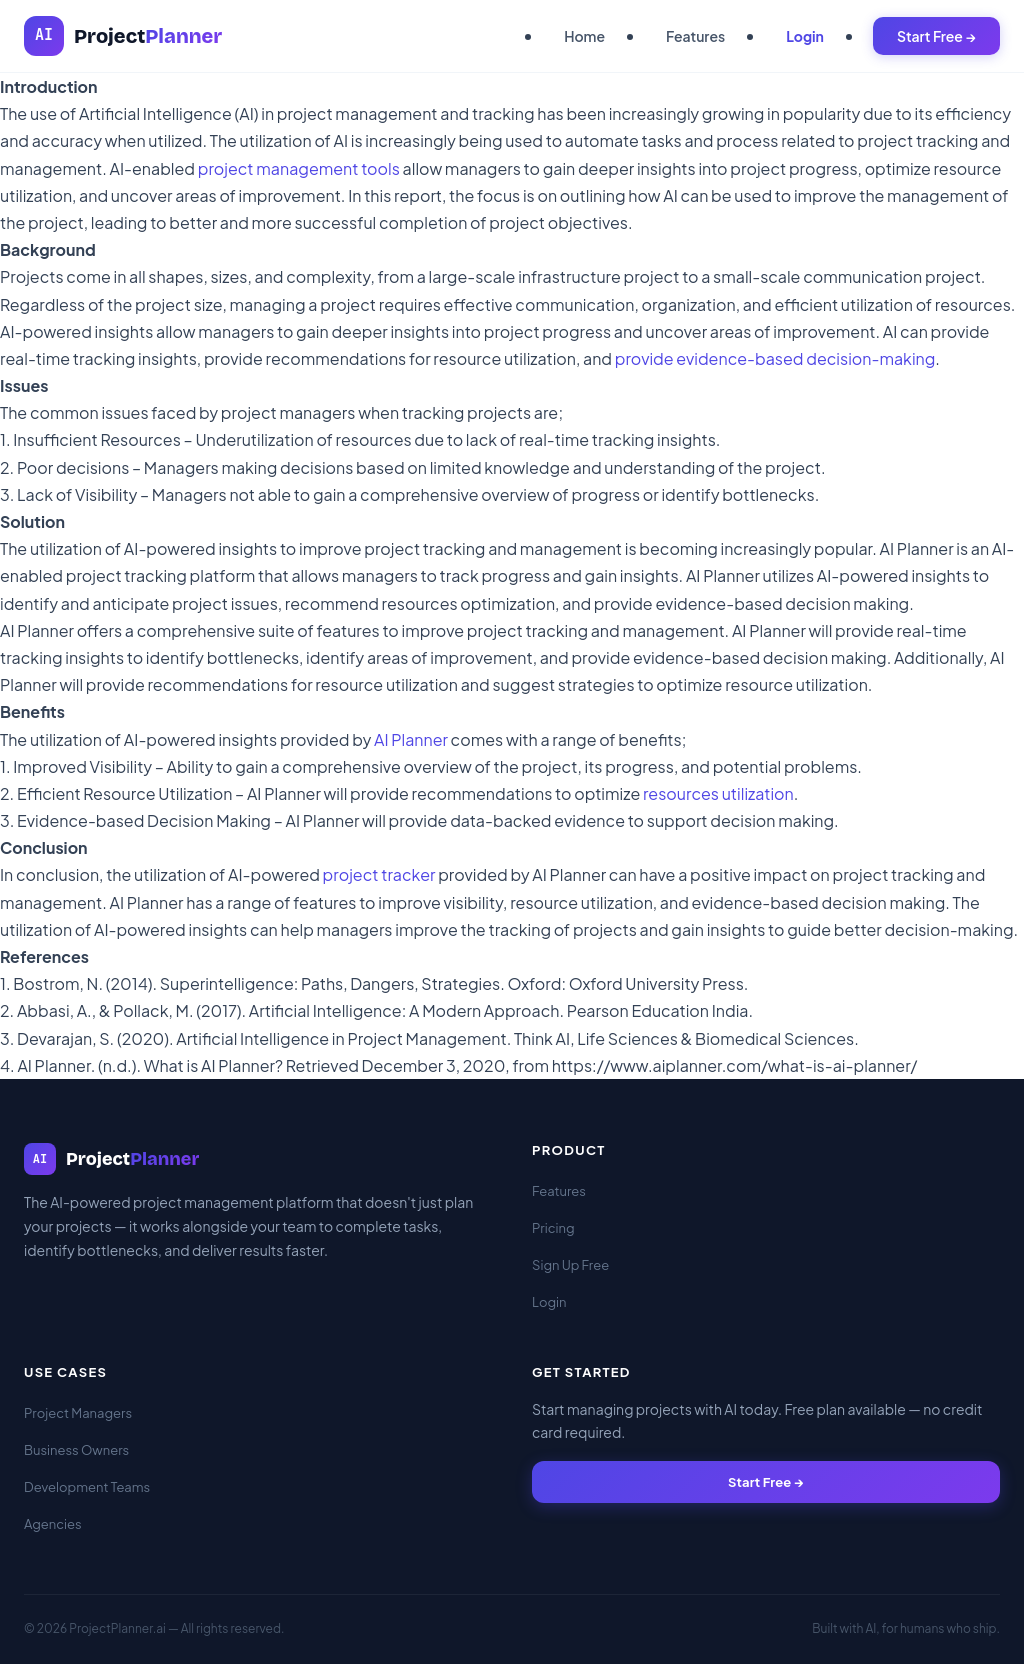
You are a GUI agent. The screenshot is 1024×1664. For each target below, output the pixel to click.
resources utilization (718, 793)
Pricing (553, 1228)
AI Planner (411, 739)
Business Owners (76, 1450)
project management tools (299, 168)
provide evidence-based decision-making (775, 358)
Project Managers (78, 1413)
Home (584, 36)
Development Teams (87, 1487)
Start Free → (936, 36)
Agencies (53, 1524)
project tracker (379, 874)
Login (805, 36)
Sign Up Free (570, 1265)
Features (695, 36)
